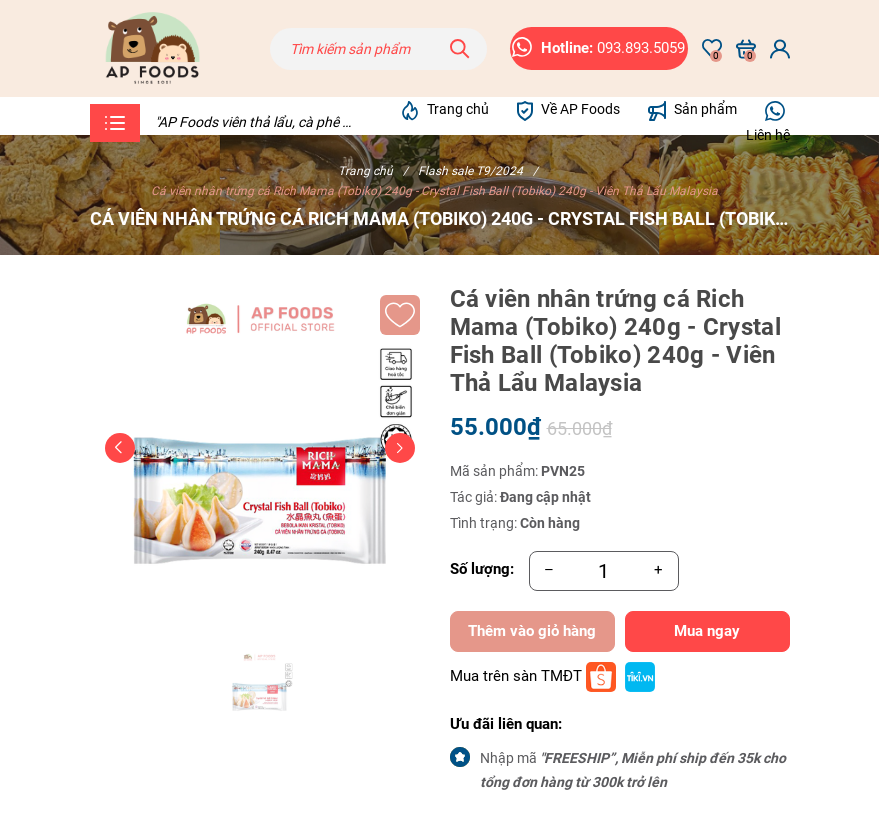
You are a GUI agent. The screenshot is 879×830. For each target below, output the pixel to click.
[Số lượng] (604, 571)
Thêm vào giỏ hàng (532, 631)
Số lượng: (482, 569)
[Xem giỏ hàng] (746, 49)
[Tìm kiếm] (460, 49)
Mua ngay (707, 631)
